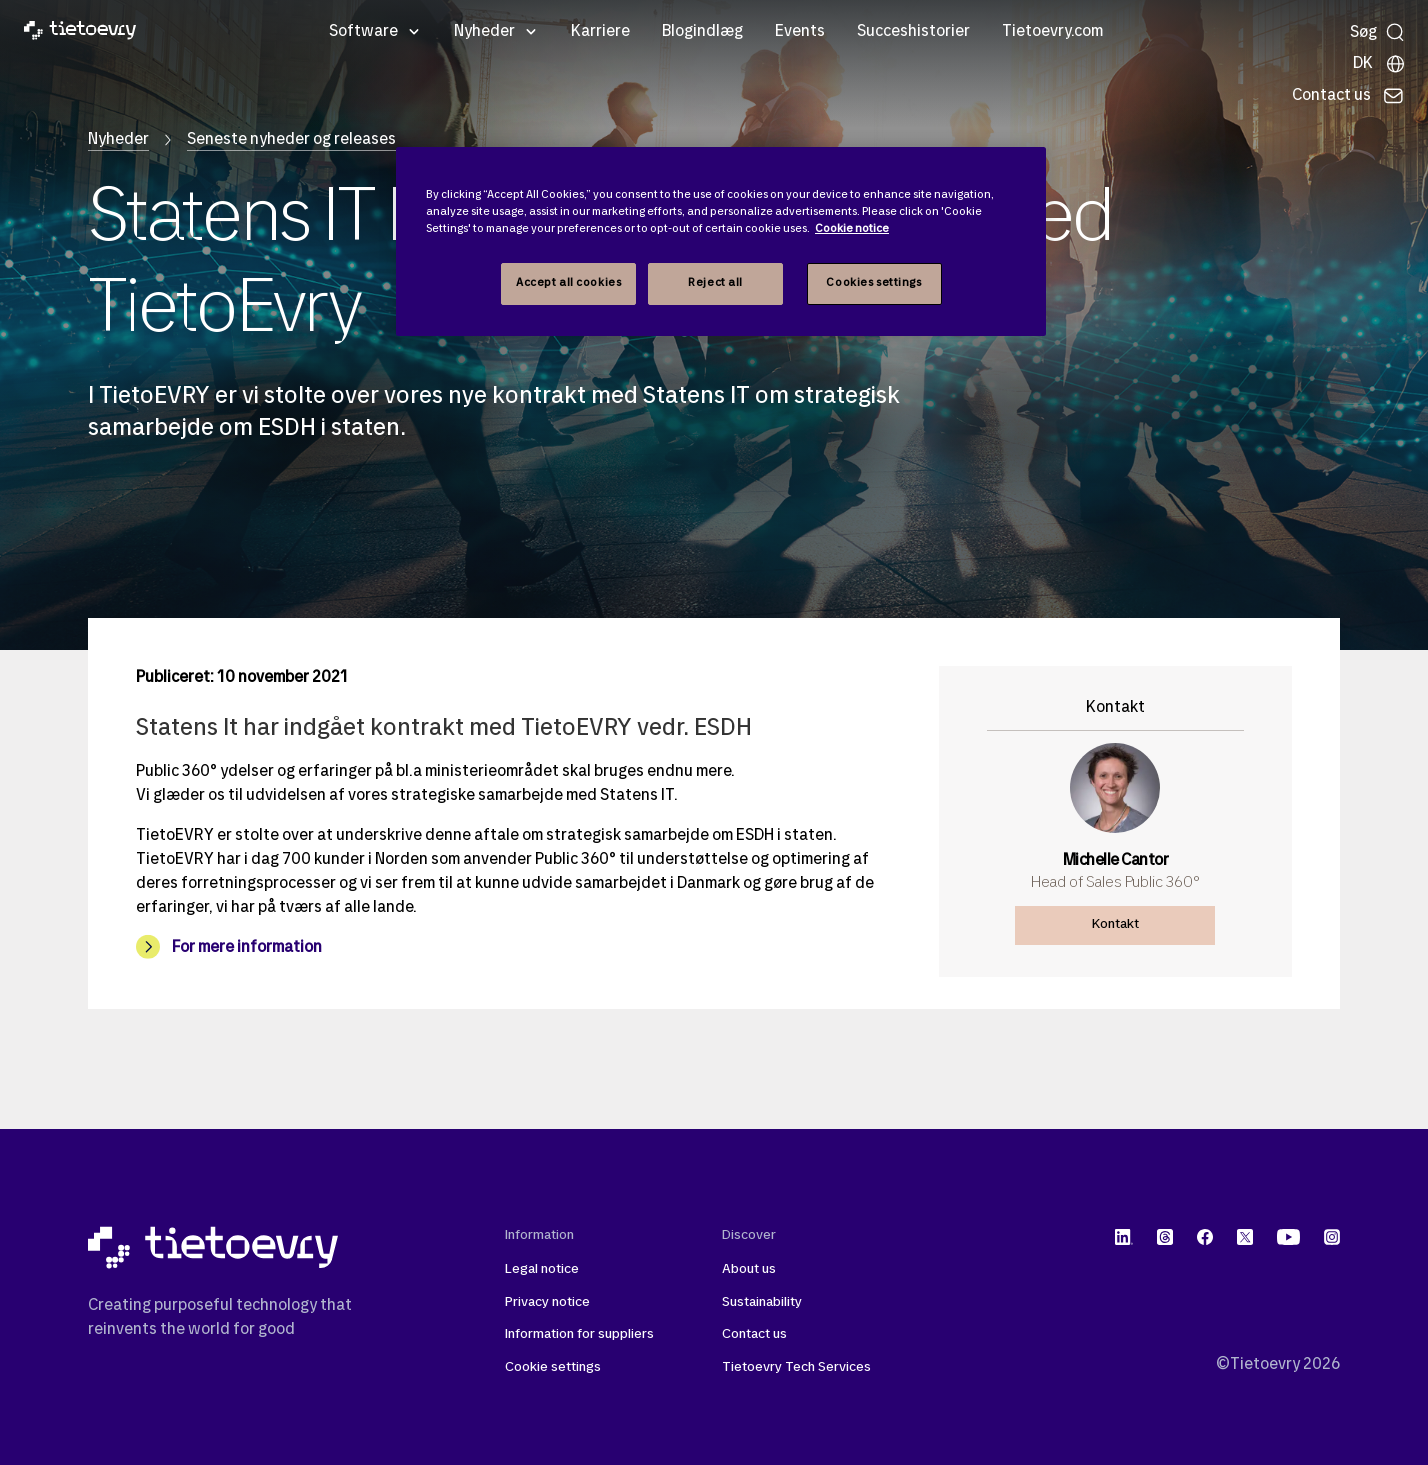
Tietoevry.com (1052, 32)
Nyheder (484, 32)
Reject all (715, 283)
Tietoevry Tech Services (796, 1367)
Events (800, 32)
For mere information (247, 948)
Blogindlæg (702, 32)
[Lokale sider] (1379, 64)
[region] (721, 241)
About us (749, 1269)
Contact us (754, 1334)
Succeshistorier (913, 32)
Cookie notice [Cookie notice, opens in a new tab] (852, 229)
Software (363, 32)
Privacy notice (547, 1302)
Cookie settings (553, 1367)
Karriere (600, 32)
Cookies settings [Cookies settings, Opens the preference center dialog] (873, 283)
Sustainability (762, 1302)
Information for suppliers (579, 1334)
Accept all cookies (568, 283)
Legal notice (542, 1269)
